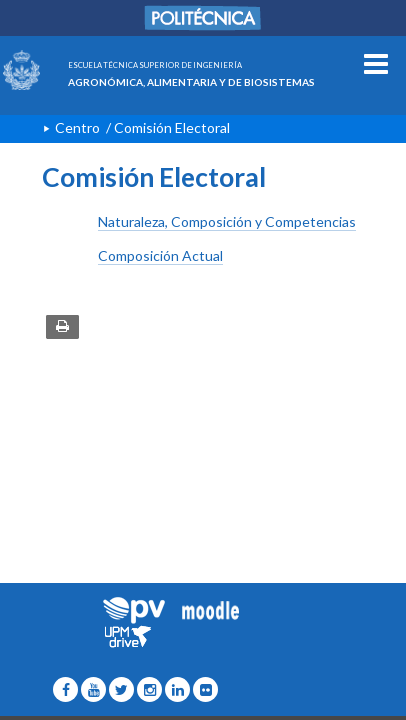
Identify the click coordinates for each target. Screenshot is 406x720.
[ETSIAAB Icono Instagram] (149, 689)
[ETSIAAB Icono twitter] (121, 689)
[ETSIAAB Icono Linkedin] (177, 689)
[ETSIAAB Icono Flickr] (205, 689)
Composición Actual (160, 255)
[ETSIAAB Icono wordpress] (93, 689)
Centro (77, 127)
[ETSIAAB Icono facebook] (65, 689)
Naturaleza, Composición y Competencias (227, 221)
